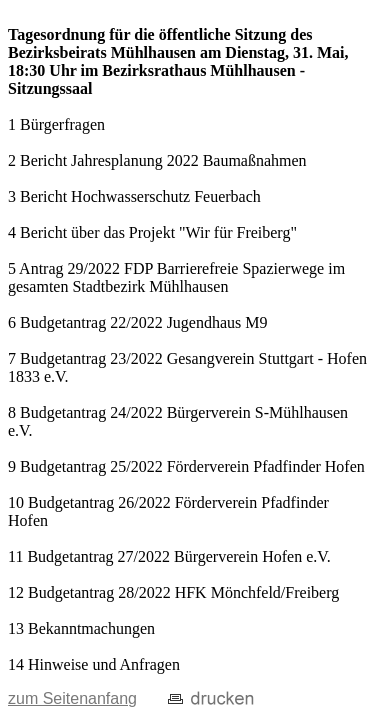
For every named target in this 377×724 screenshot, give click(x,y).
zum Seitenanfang (72, 698)
